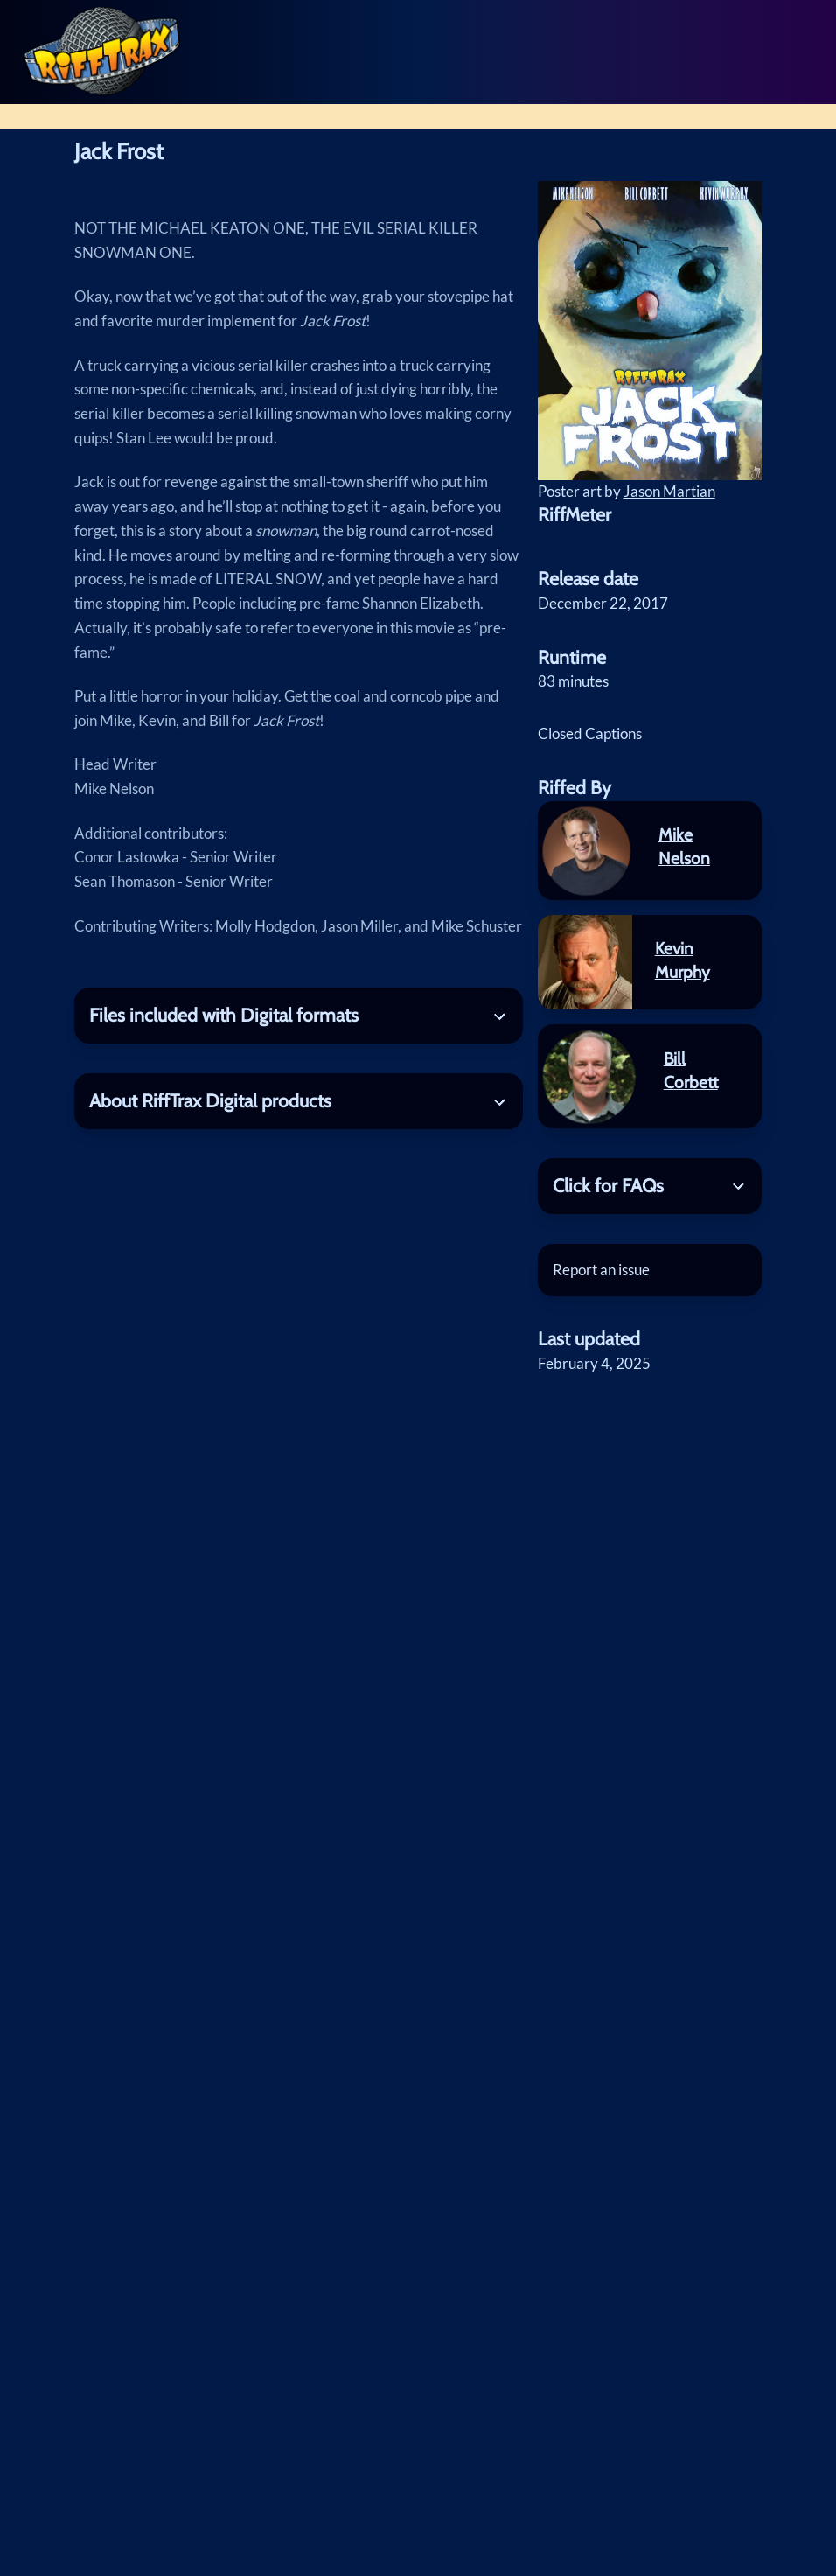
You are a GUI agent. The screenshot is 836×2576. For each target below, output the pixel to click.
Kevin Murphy (682, 960)
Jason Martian (669, 491)
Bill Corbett (691, 1070)
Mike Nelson (684, 846)
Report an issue (601, 1269)
